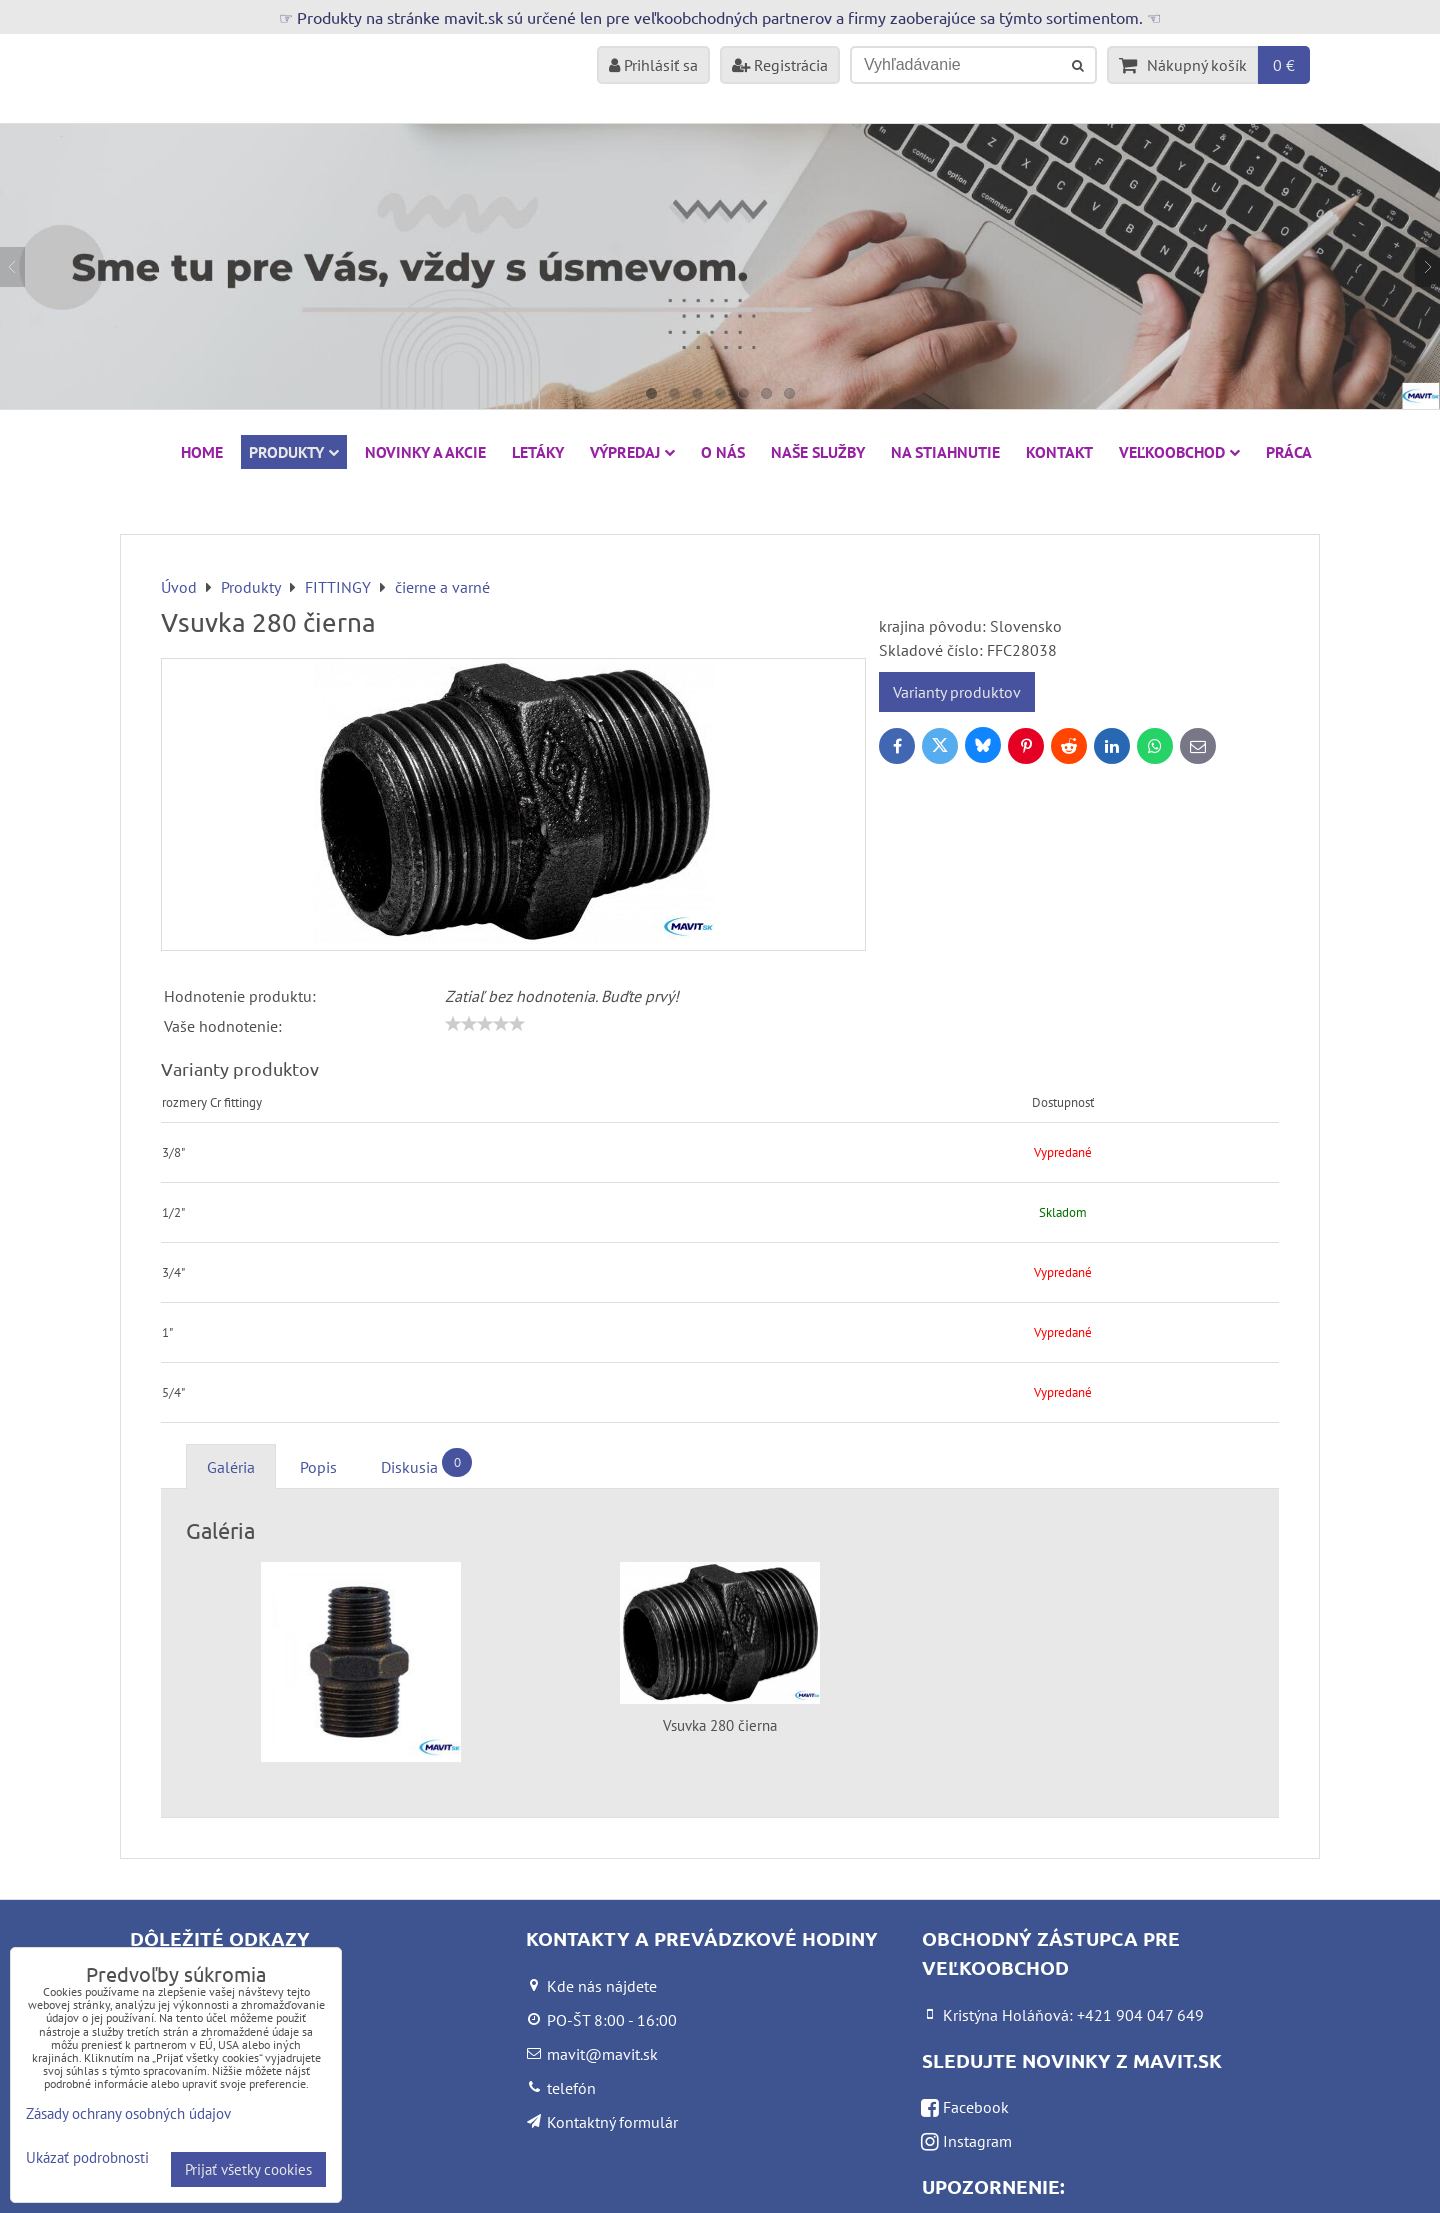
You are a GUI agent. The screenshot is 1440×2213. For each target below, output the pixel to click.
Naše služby (818, 452)
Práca (1289, 452)
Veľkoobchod (1179, 452)
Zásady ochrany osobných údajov (128, 2113)
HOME (202, 452)
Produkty (294, 452)
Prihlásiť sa (653, 65)
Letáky (538, 452)
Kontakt (1059, 452)
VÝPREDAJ (632, 452)
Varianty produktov (957, 692)
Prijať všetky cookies (248, 2169)
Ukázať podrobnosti (87, 2158)
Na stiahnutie (945, 452)
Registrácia (780, 65)
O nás (723, 452)
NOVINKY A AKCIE (425, 452)
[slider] (485, 1024)
